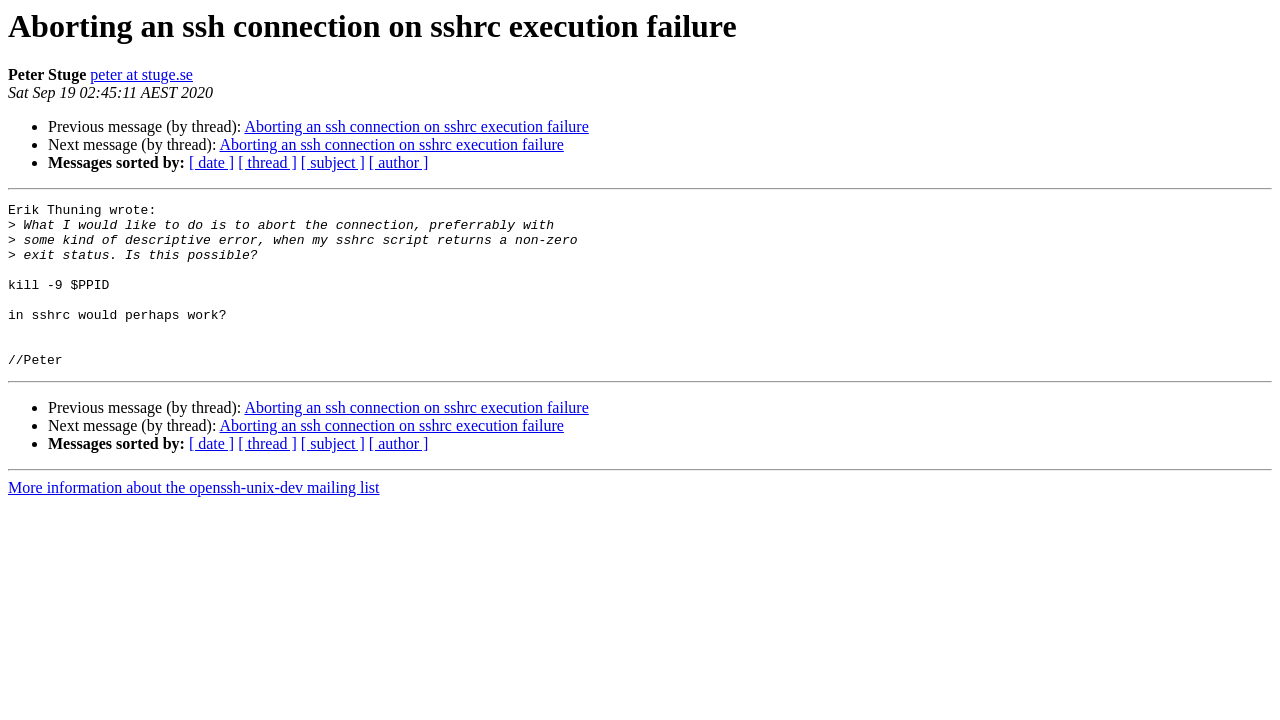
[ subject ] (333, 162)
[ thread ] (267, 162)
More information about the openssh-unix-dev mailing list (194, 520)
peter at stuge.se (141, 74)
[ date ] (211, 162)
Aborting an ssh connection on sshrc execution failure (416, 126)
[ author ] (399, 162)
